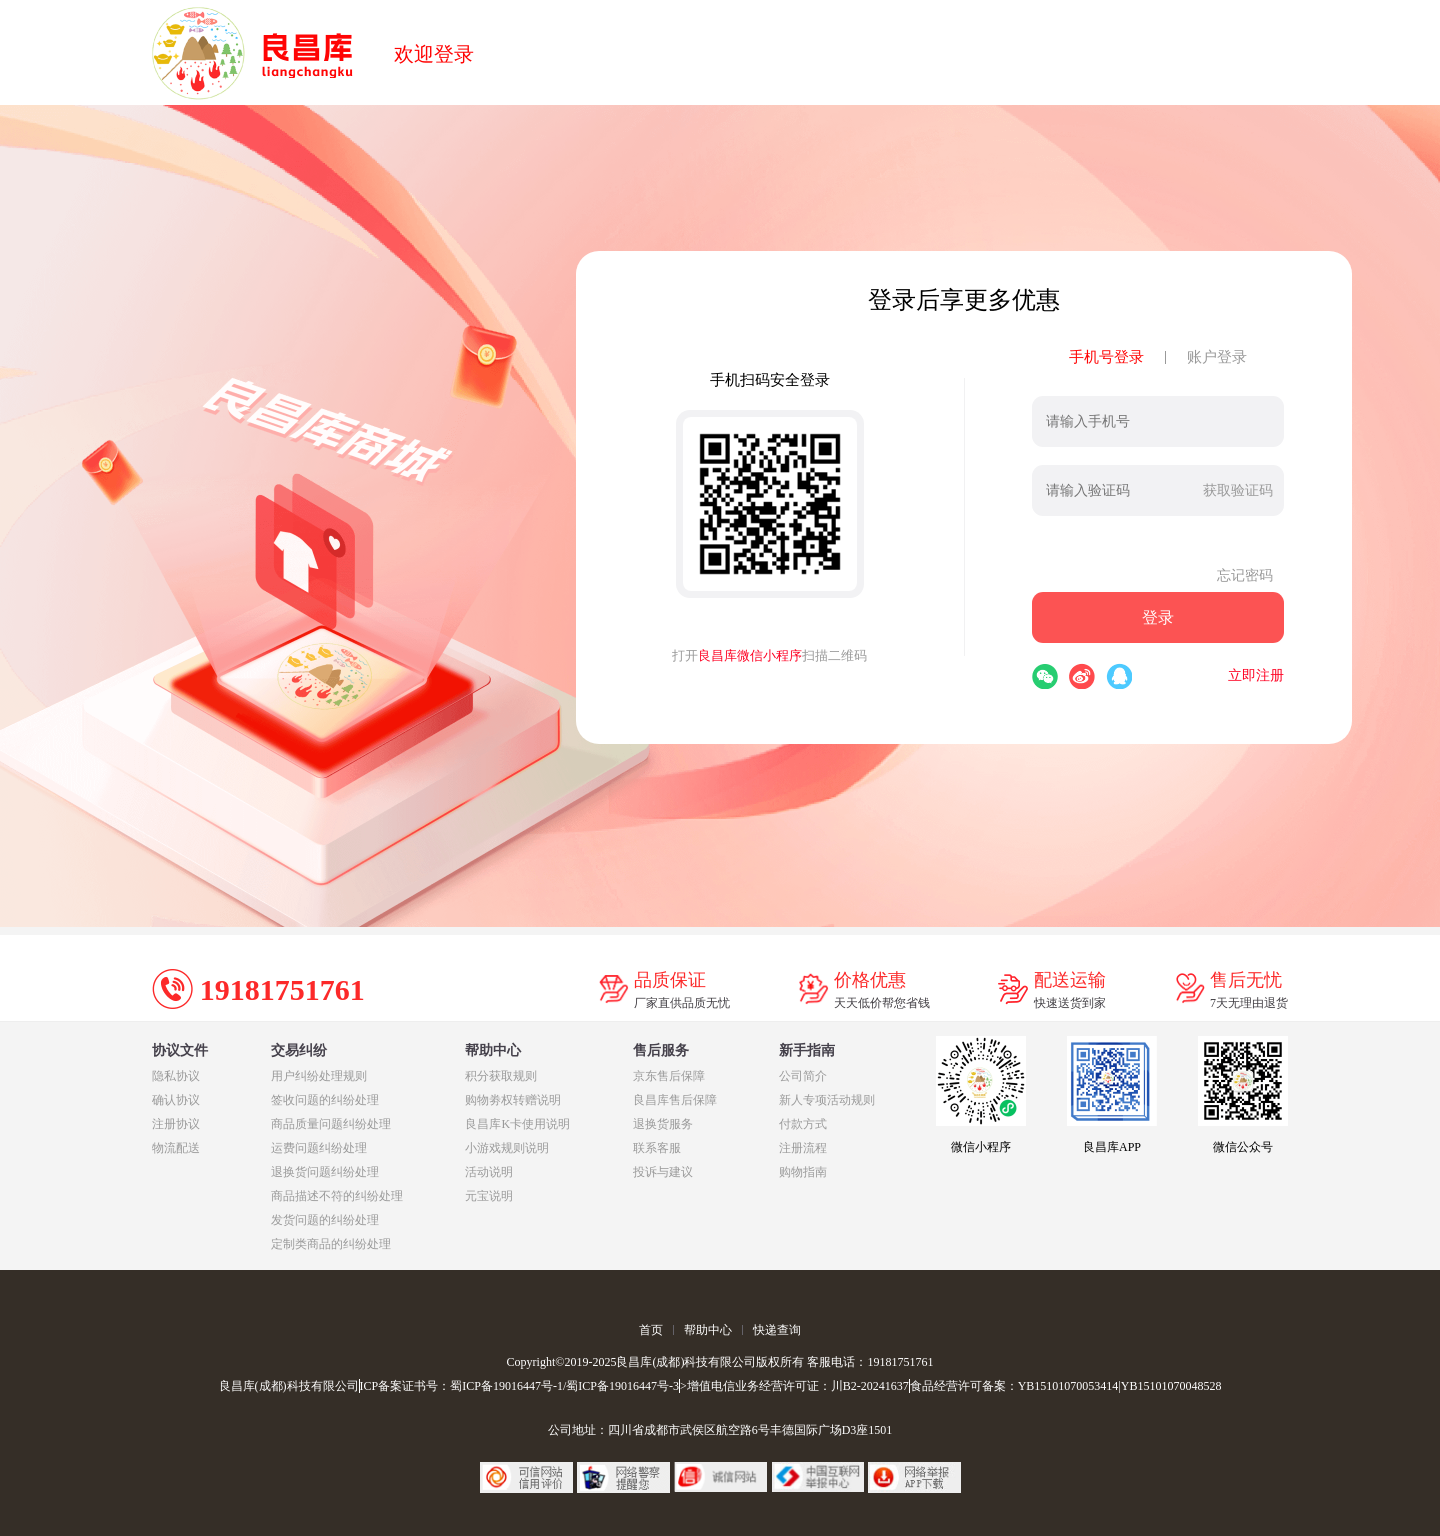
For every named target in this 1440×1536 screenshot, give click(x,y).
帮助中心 (708, 1330)
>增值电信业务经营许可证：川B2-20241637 (794, 1386)
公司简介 (803, 1076)
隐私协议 (176, 1076)
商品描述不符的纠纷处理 (337, 1196)
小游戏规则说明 (507, 1148)
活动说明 (489, 1172)
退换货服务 (663, 1124)
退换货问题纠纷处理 (325, 1172)
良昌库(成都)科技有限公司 (289, 1386)
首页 (651, 1330)
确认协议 (176, 1100)
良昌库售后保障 (675, 1100)
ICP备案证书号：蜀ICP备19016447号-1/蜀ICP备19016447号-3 (519, 1386)
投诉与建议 (663, 1172)
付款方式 (803, 1124)
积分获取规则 (501, 1076)
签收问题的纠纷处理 (325, 1100)
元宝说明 (489, 1196)
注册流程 (803, 1148)
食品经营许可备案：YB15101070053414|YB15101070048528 (1066, 1386)
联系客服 (657, 1148)
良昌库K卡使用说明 (517, 1124)
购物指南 (803, 1172)
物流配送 (176, 1148)
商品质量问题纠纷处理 (331, 1124)
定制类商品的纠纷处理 (331, 1244)
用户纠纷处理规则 (319, 1076)
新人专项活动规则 (827, 1100)
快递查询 (777, 1330)
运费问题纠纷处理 (319, 1148)
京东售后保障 (669, 1076)
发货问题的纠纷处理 (325, 1220)
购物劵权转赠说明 (513, 1100)
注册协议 (176, 1124)
